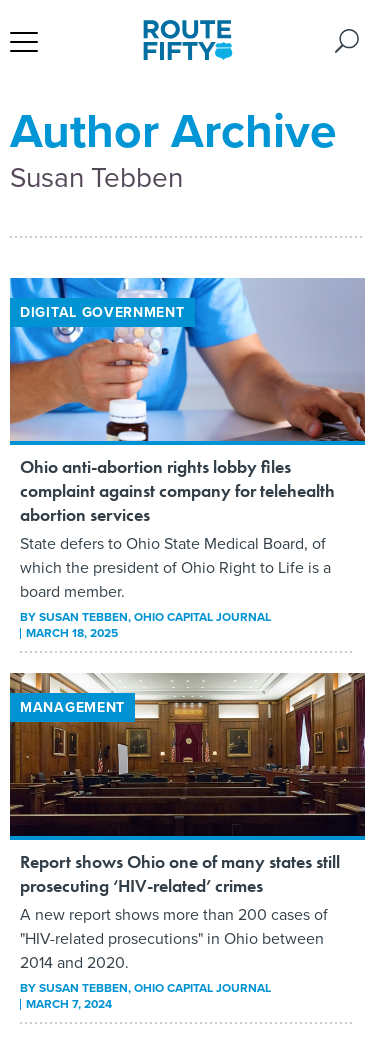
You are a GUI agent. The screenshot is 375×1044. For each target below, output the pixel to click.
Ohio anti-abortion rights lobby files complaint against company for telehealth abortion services (177, 490)
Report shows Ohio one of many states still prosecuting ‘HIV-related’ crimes (180, 873)
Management (72, 707)
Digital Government (102, 312)
